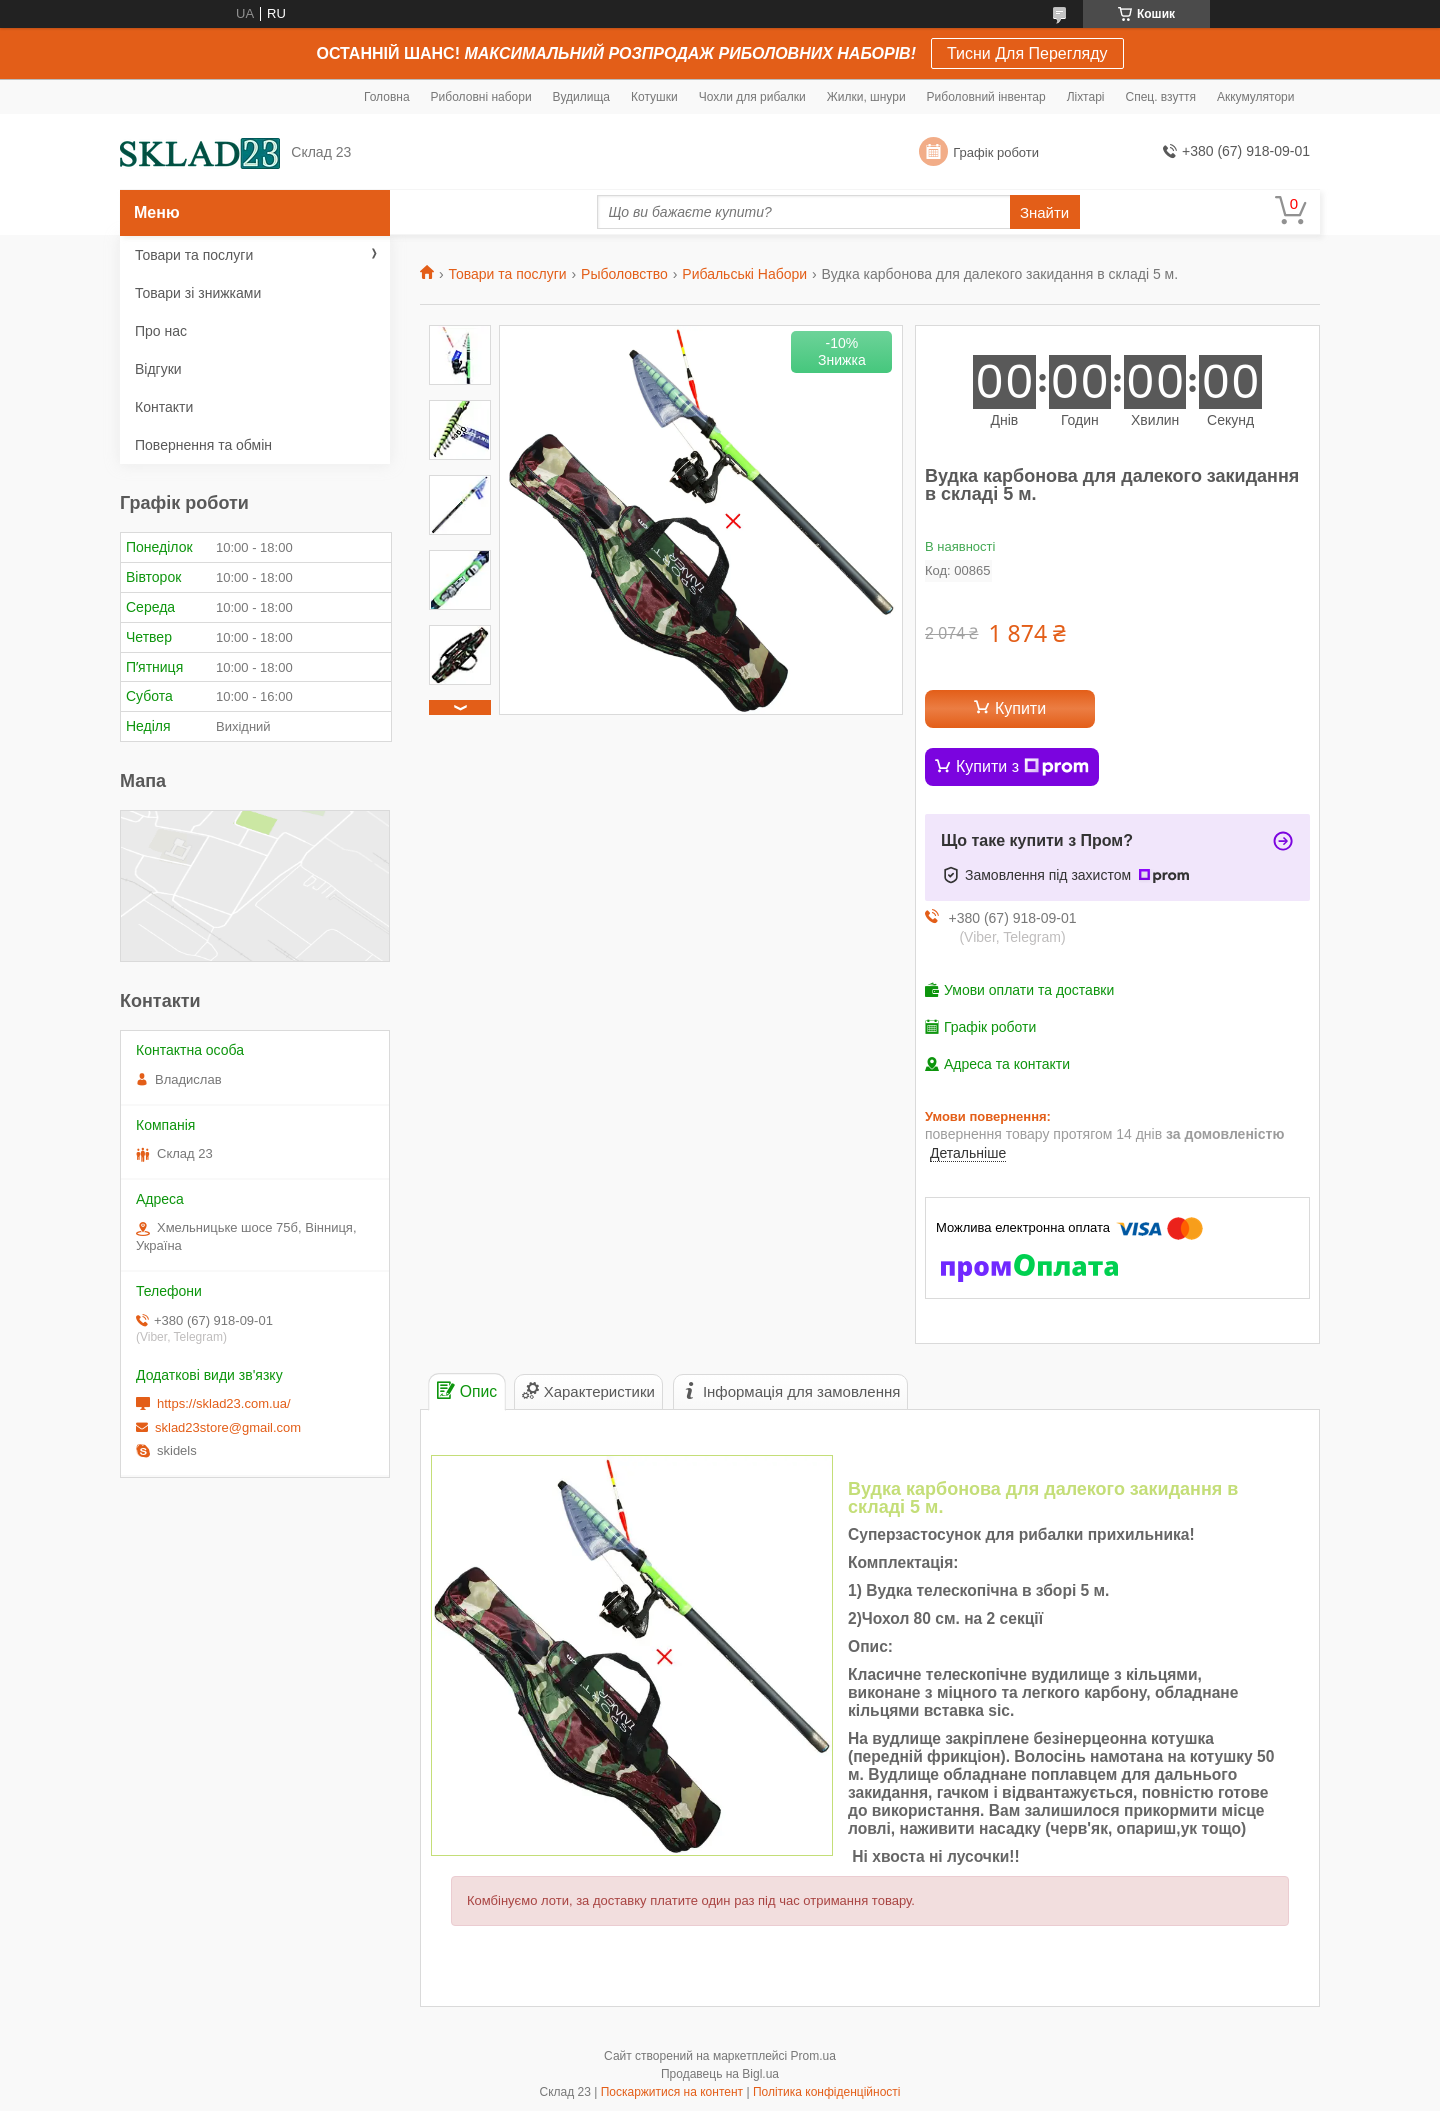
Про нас (161, 331)
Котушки (654, 97)
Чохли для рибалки (752, 97)
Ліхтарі (1086, 97)
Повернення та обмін (203, 445)
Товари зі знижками (198, 293)
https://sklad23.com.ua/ (224, 1403)
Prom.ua (813, 2056)
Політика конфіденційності (827, 2092)
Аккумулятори (1256, 97)
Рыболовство (624, 274)
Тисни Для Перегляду (1027, 53)
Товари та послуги (507, 274)
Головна (387, 97)
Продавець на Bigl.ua (720, 2074)
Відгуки (158, 369)
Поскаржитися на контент (672, 2092)
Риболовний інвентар (986, 97)
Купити (1020, 708)
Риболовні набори (481, 97)
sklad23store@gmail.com (228, 1427)
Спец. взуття (1160, 97)
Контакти (164, 407)
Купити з (1022, 767)
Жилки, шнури (866, 97)
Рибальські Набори (744, 274)
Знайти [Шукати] (1044, 212)
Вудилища (581, 97)
